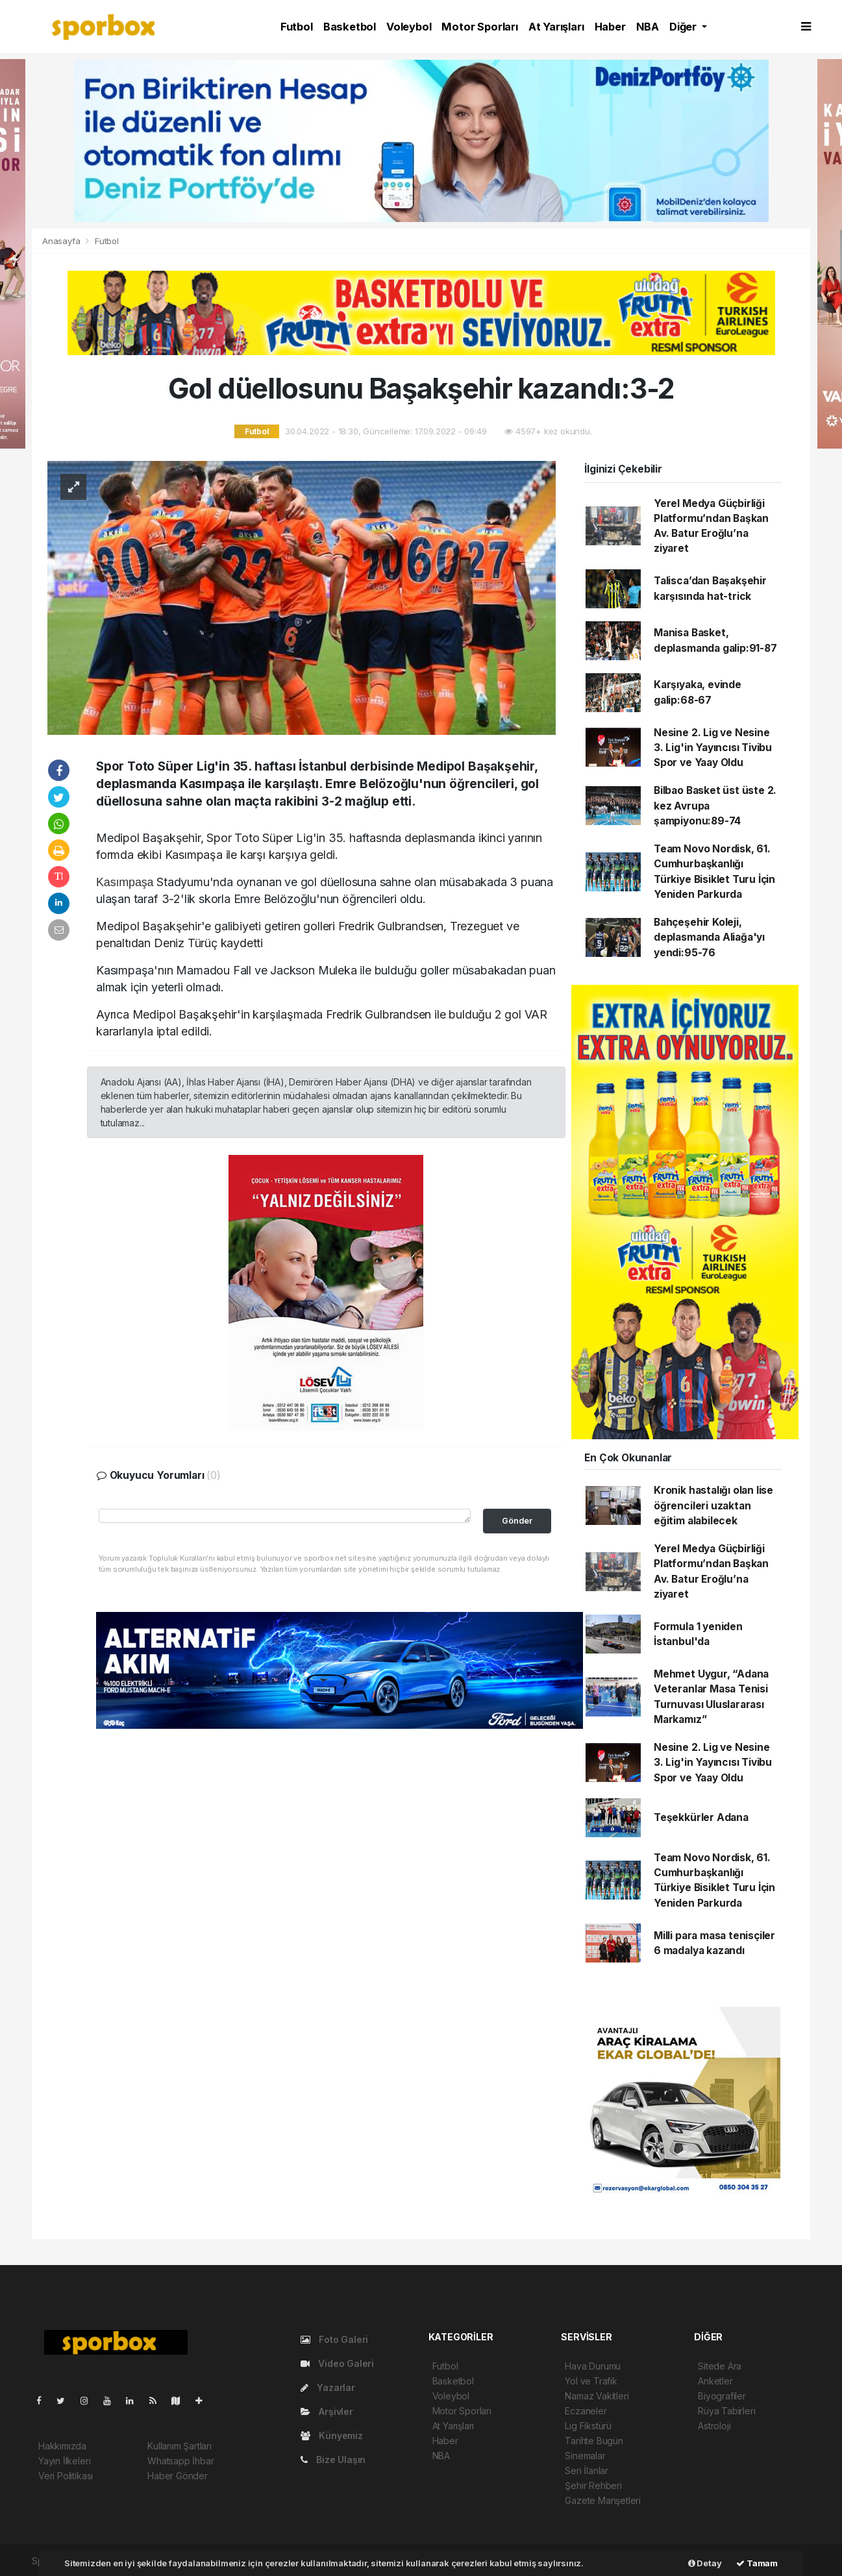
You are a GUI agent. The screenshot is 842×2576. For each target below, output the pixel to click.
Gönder (517, 1521)
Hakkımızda (62, 2445)
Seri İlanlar (586, 2470)
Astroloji (714, 2425)
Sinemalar (585, 2455)
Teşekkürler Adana (701, 1817)
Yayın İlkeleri (64, 2460)
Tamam (757, 2563)
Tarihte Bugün (594, 2440)
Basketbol (349, 26)
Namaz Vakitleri (596, 2395)
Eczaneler (585, 2410)
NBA (647, 26)
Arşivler (327, 2411)
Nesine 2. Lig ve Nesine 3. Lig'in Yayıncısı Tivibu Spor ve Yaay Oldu (713, 747)
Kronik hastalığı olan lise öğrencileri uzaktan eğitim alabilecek (713, 1505)
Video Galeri (337, 2363)
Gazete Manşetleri (603, 2500)
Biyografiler (722, 2395)
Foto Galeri (335, 2339)
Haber (610, 26)
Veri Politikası (65, 2475)
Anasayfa (62, 241)
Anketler (715, 2380)
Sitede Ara (719, 2366)
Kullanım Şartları (179, 2445)
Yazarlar (328, 2387)
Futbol (296, 26)
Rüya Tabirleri (726, 2410)
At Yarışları (556, 26)
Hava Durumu (593, 2366)
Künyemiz (332, 2435)
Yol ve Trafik (591, 2380)
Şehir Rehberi (593, 2485)
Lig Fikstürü (588, 2425)
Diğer (684, 26)
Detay (705, 2563)
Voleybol (408, 26)
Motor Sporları (479, 26)
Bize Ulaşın (333, 2459)
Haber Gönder (177, 2475)
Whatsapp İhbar (180, 2460)
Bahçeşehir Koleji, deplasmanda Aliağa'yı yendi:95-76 (709, 937)
